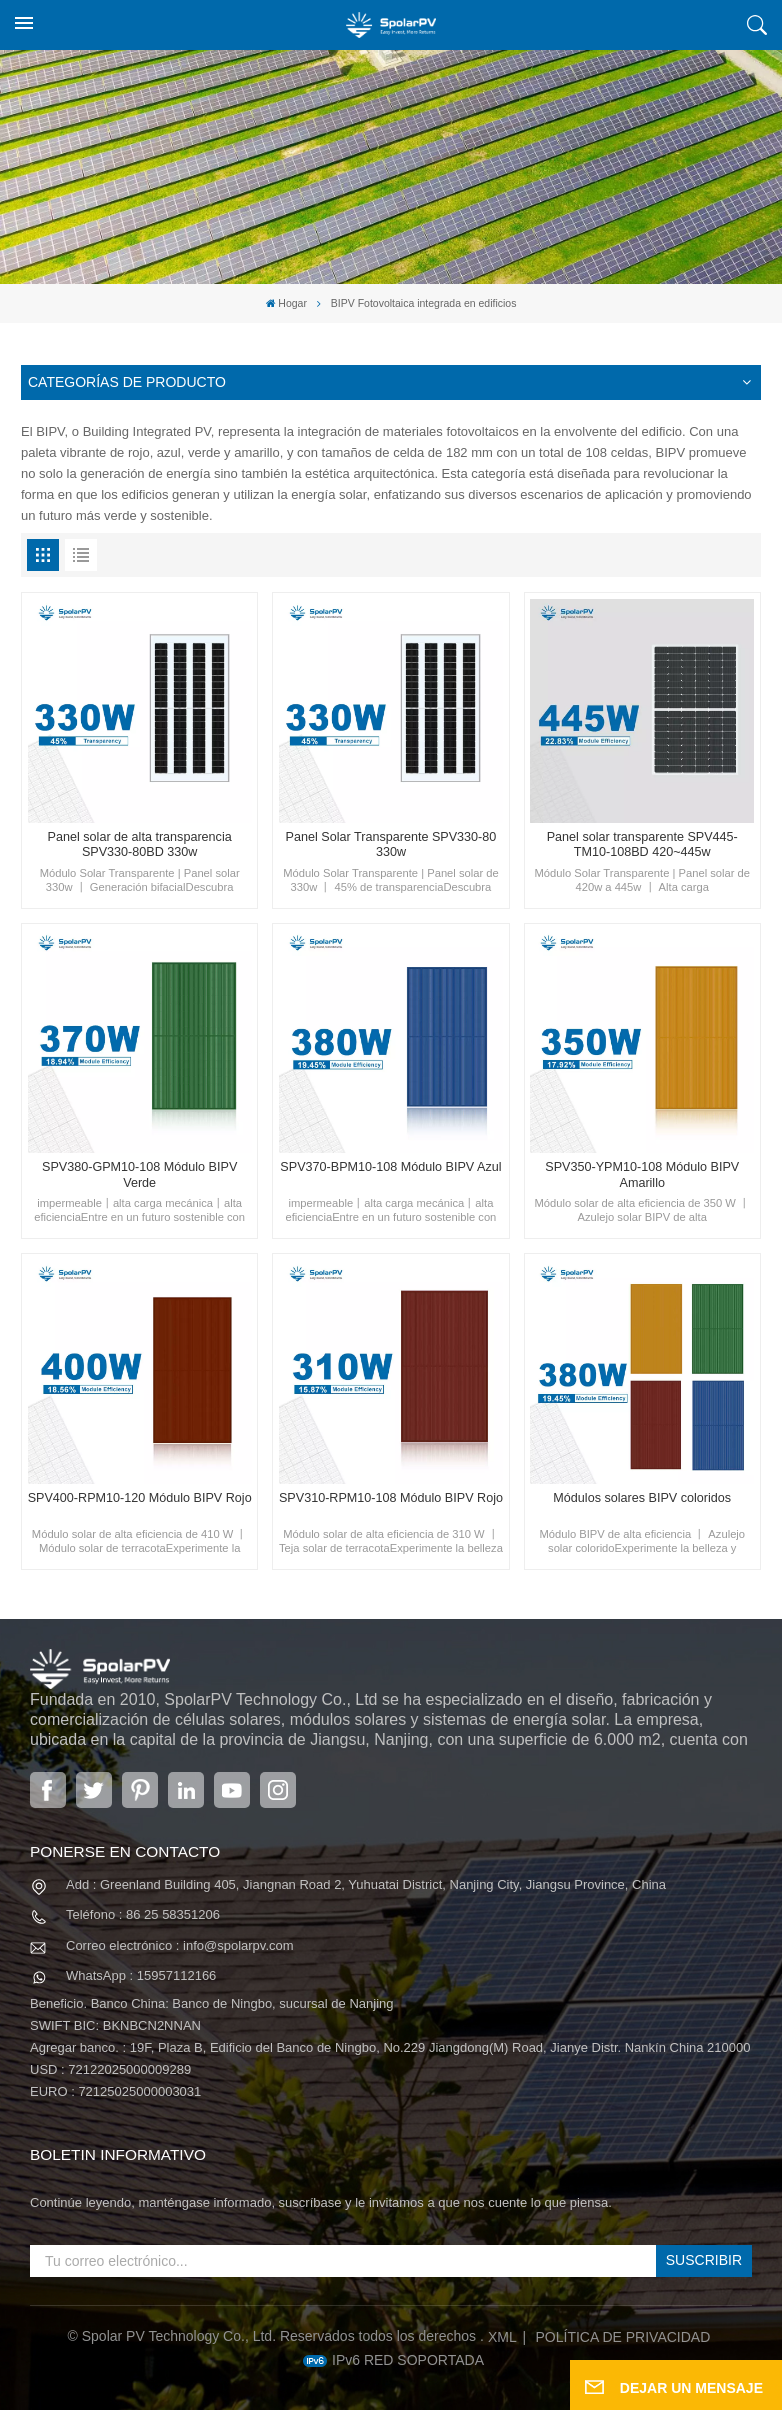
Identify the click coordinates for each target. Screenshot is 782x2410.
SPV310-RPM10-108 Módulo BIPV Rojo (391, 1498)
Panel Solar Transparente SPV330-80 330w (391, 844)
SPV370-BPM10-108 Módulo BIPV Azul (390, 1167)
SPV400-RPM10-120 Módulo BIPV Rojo (140, 1498)
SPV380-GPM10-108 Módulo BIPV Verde (139, 1174)
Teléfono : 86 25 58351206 (143, 1914)
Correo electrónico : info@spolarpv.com (180, 1945)
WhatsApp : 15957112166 (141, 1975)
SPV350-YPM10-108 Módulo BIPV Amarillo (642, 1174)
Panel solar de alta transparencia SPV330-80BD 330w (140, 844)
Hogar (286, 303)
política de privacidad (623, 2337)
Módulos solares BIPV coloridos (642, 1498)
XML (502, 2337)
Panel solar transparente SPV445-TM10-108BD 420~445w (642, 844)
